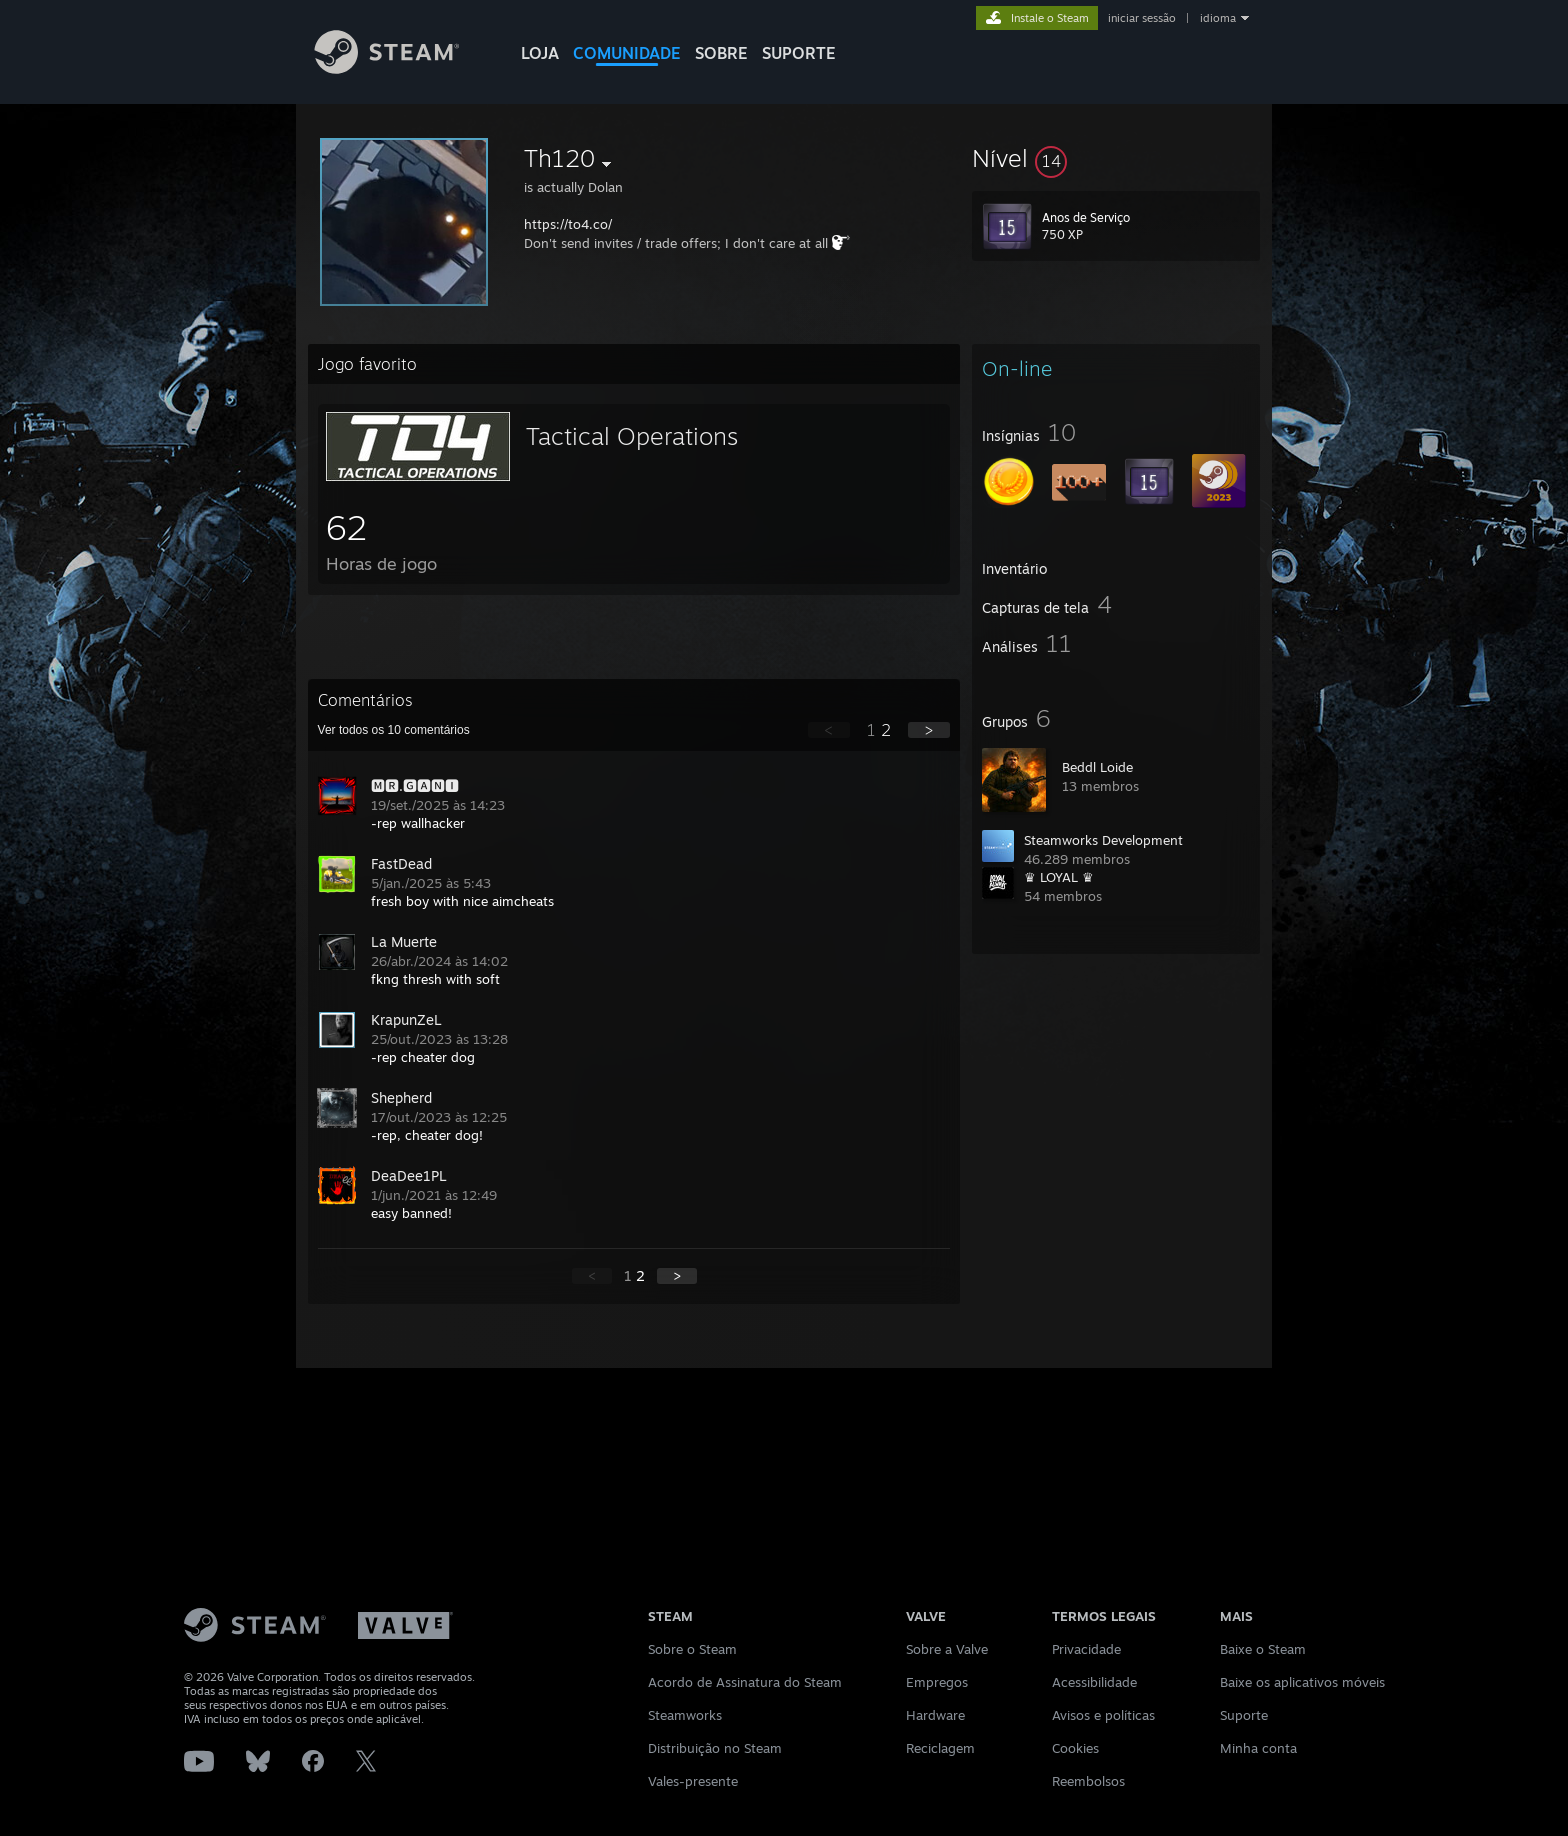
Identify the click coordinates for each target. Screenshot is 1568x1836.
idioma (1218, 18)
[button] (1116, 158)
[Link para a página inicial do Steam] (402, 68)
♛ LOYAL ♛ (1059, 877)
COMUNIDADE (627, 53)
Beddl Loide (1097, 767)
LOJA (540, 53)
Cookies (1075, 1748)
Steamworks (685, 1715)
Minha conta (1258, 1748)
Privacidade (1086, 1649)
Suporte (1244, 1715)
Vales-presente (693, 1781)
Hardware (935, 1715)
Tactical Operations (632, 436)
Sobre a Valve (947, 1649)
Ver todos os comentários (394, 730)
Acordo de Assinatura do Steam (745, 1682)
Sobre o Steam (692, 1649)
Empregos (937, 1682)
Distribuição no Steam (715, 1748)
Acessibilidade (1094, 1682)
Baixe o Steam (1263, 1649)
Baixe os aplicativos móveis (1302, 1682)
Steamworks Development (1103, 840)
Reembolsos (1088, 1781)
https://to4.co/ (568, 224)
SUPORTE (799, 53)
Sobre (721, 53)
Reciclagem (940, 1748)
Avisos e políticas (1103, 1715)
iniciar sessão (1142, 18)
